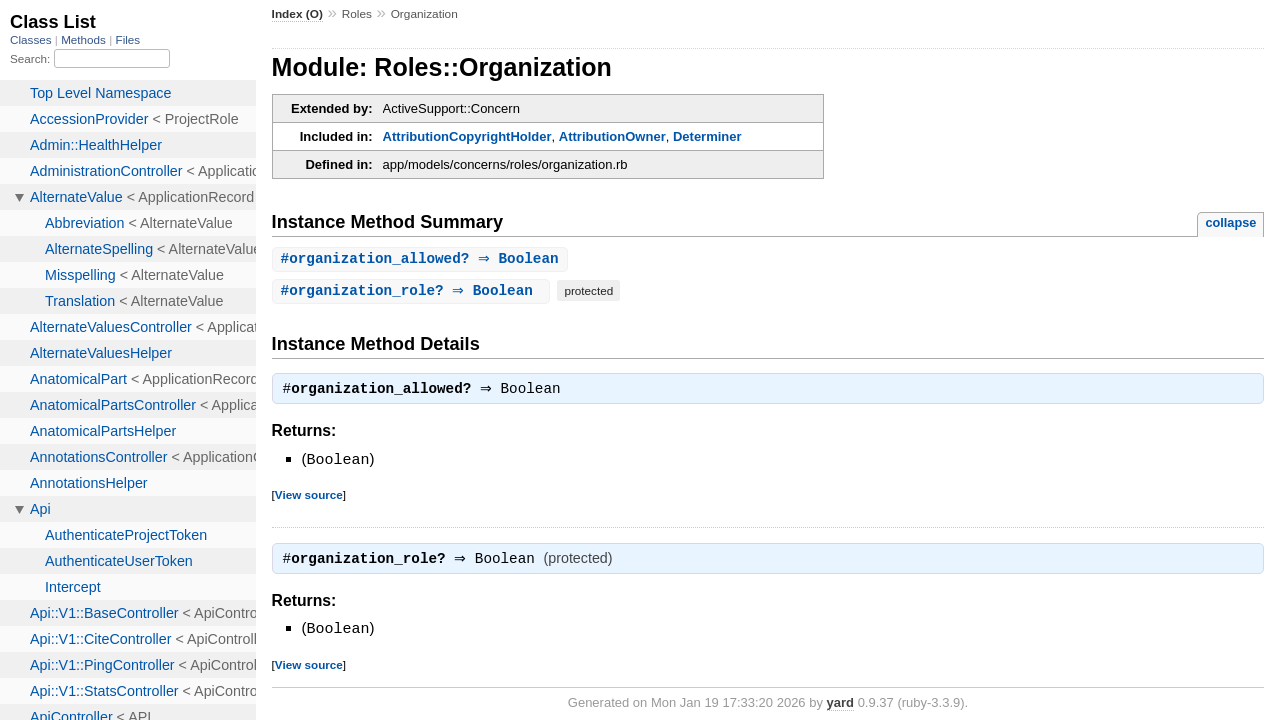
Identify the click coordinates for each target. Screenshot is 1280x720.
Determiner (707, 136)
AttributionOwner (612, 136)
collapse (1230, 222)
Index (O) (297, 14)
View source (309, 496)
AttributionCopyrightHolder (467, 136)
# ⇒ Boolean (422, 259)
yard (840, 705)
